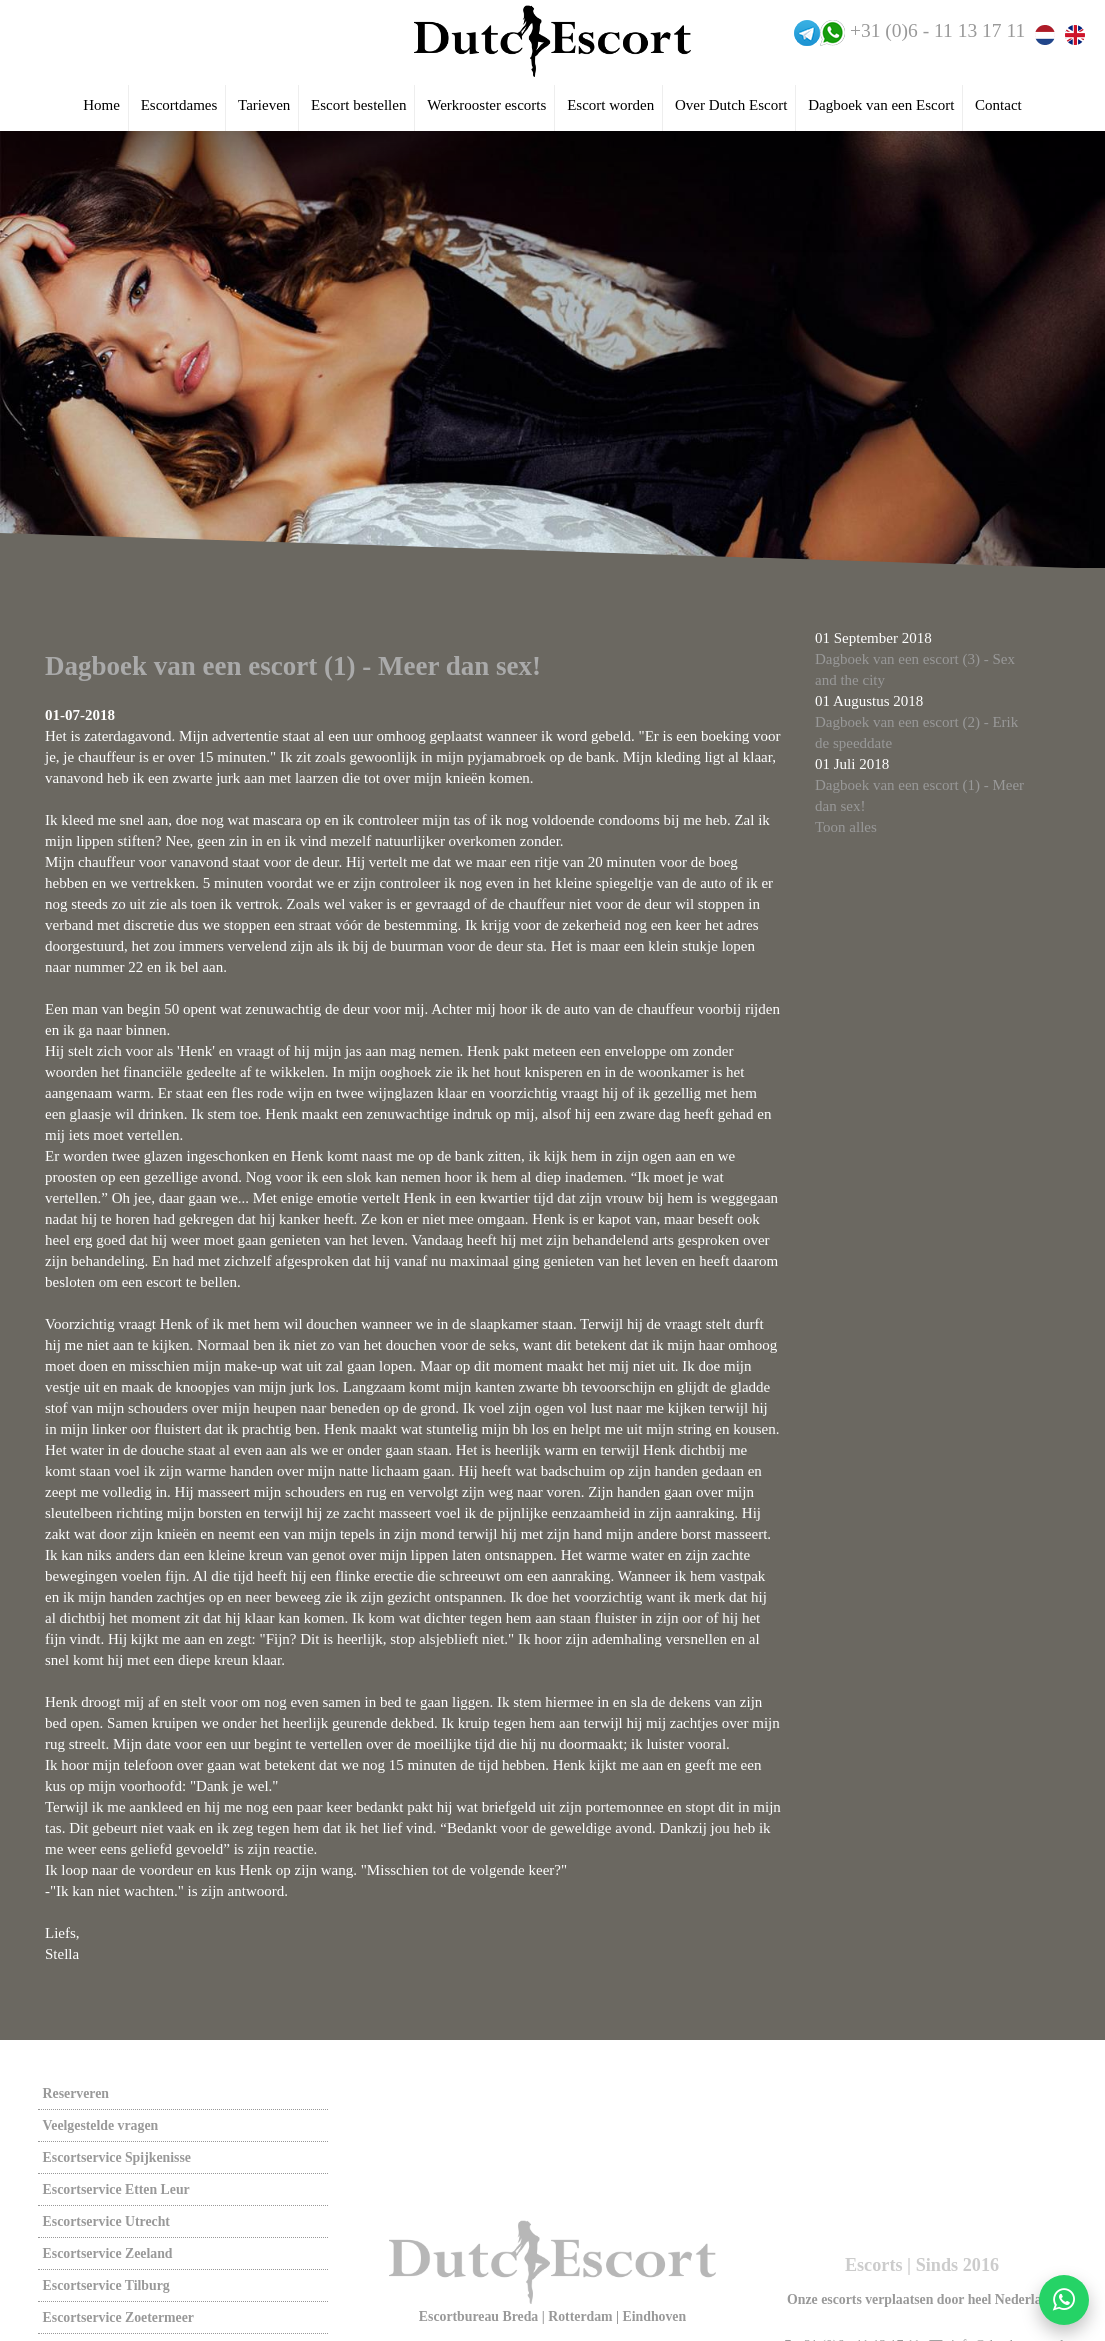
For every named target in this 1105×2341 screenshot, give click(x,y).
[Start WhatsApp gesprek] (1064, 2300)
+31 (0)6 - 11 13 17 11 (937, 30)
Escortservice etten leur (116, 2189)
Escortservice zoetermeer (118, 2317)
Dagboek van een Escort (881, 105)
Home (101, 105)
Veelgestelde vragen (101, 2125)
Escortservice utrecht (106, 2221)
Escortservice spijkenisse (117, 2157)
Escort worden (610, 105)
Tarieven (264, 105)
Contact (998, 105)
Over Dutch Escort (731, 105)
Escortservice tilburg (106, 2285)
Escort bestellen (358, 105)
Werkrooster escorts (486, 105)
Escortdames (179, 105)
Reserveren (76, 2093)
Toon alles (846, 827)
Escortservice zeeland (108, 2253)
